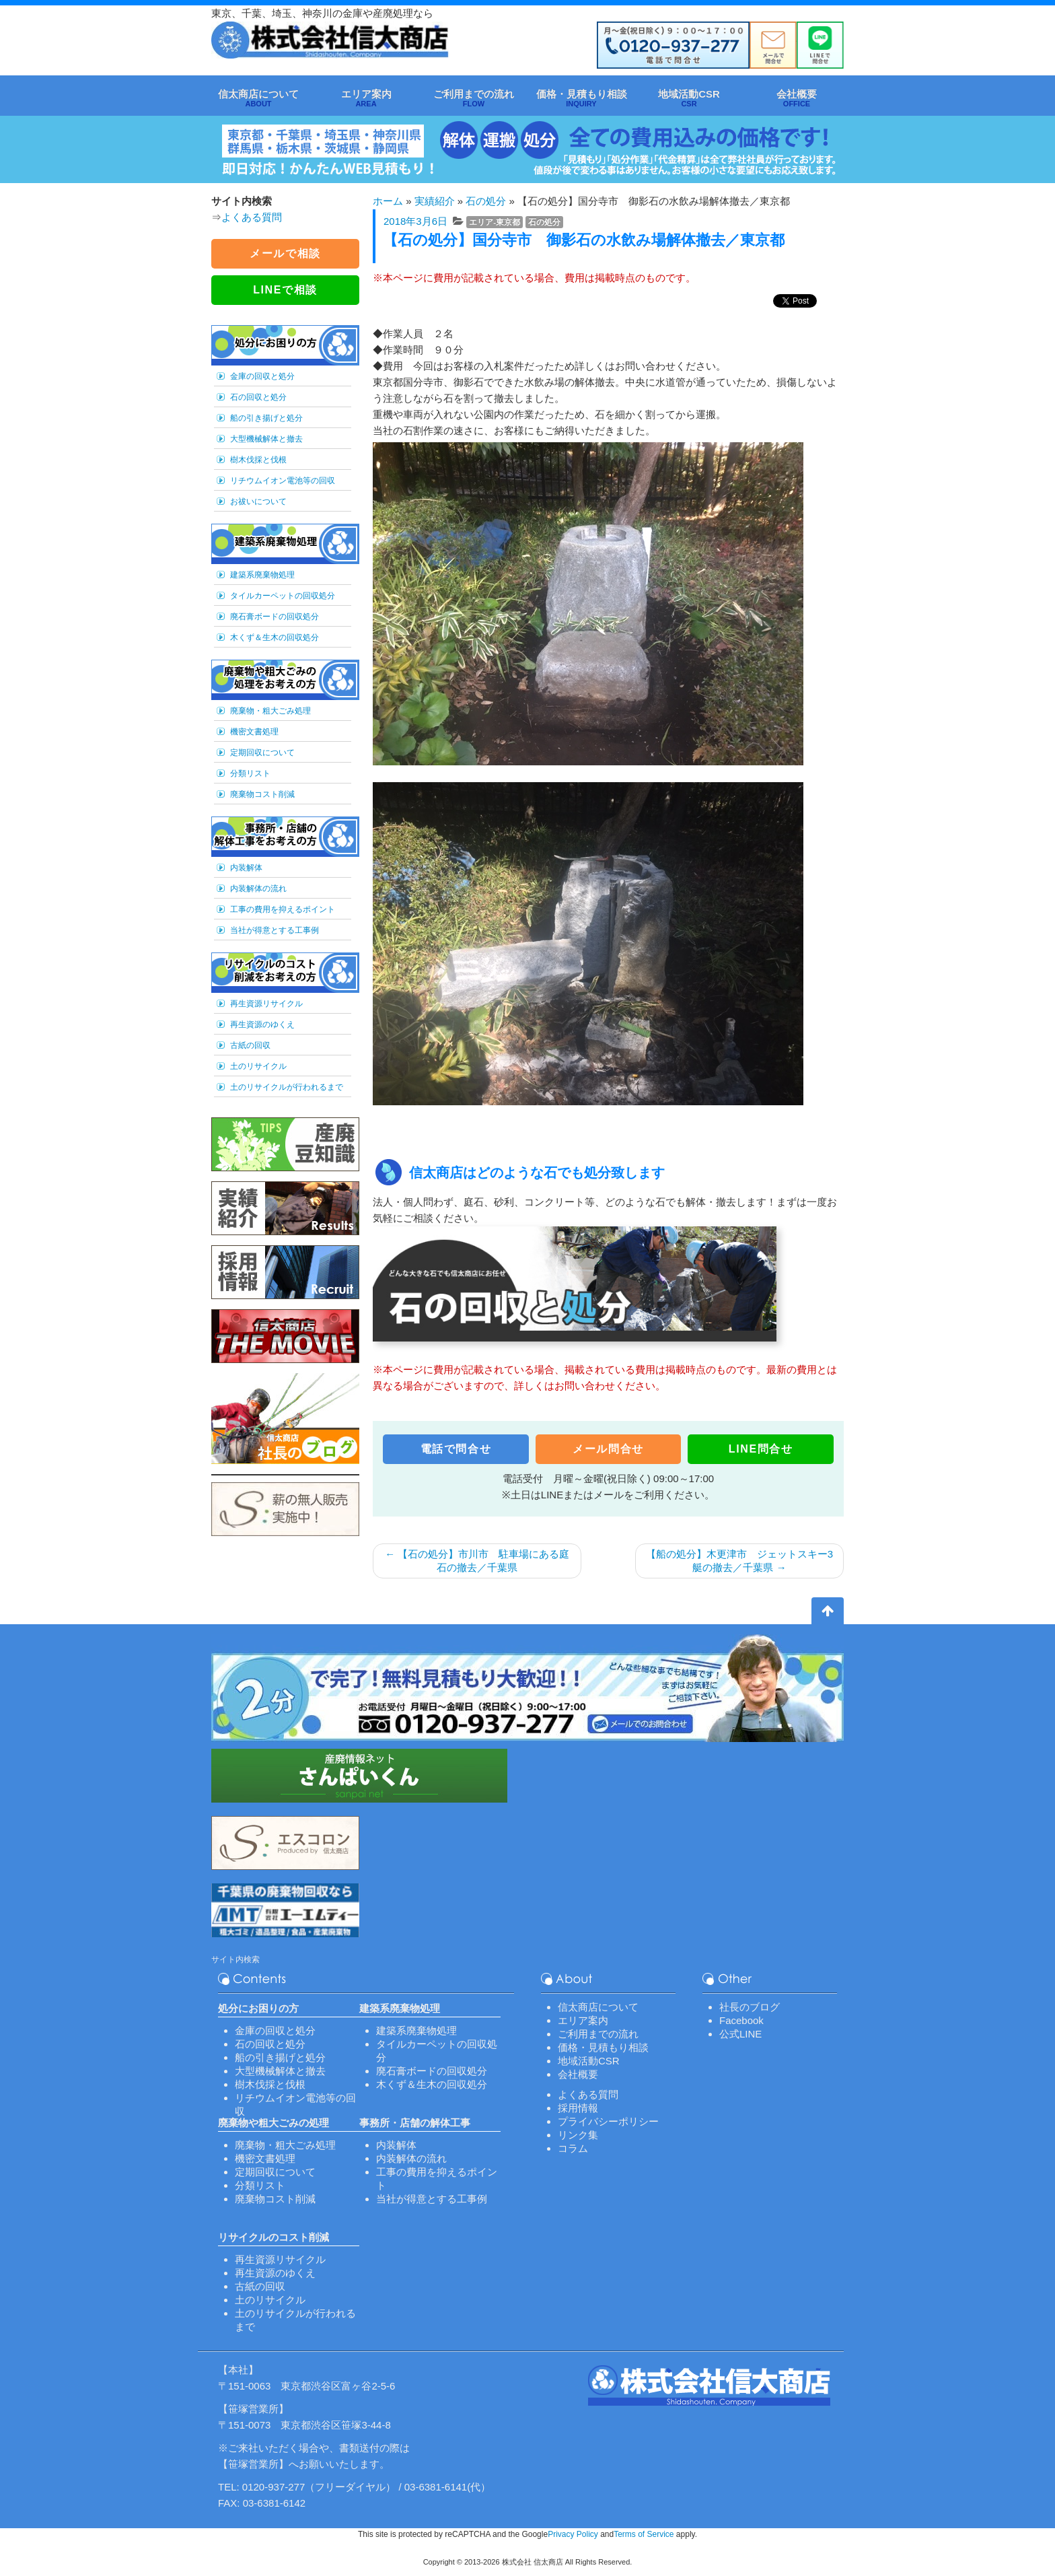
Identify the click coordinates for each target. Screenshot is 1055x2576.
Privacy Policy (573, 2534)
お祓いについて (258, 501)
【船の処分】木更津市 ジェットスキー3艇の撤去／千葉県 (739, 1560)
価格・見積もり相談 (603, 2047)
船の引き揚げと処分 (266, 418)
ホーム (388, 201)
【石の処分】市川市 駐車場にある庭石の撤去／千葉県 (477, 1560)
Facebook (741, 2020)
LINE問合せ (761, 1449)
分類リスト (250, 773)
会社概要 (578, 2074)
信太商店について (598, 2007)
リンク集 (578, 2134)
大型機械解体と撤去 (266, 439)
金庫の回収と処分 (262, 376)
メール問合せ (608, 1449)
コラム (573, 2148)
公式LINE (740, 2034)
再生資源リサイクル (266, 1003)
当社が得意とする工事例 (274, 930)
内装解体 (246, 867)
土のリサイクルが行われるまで (286, 1087)
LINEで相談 (285, 289)
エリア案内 (583, 2020)
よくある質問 (251, 217)
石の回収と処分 (258, 397)
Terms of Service (644, 2534)
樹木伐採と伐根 (258, 459)
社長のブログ (749, 2007)
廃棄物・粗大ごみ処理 (270, 711)
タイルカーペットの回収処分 (282, 595)
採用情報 (578, 2108)
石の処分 (486, 201)
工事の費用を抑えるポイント (282, 909)
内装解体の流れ (258, 888)
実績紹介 (434, 201)
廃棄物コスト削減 (262, 794)
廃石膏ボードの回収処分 (274, 616)
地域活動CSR (589, 2060)
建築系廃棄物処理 (262, 575)
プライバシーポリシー (608, 2121)
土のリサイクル (258, 1066)
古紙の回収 (250, 1045)
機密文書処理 (254, 731)
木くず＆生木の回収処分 (274, 637)
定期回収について (262, 752)
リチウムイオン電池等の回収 (282, 480)
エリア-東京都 (494, 222)
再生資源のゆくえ (262, 1024)
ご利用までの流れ (598, 2034)
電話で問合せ (456, 1449)
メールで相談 (285, 253)
